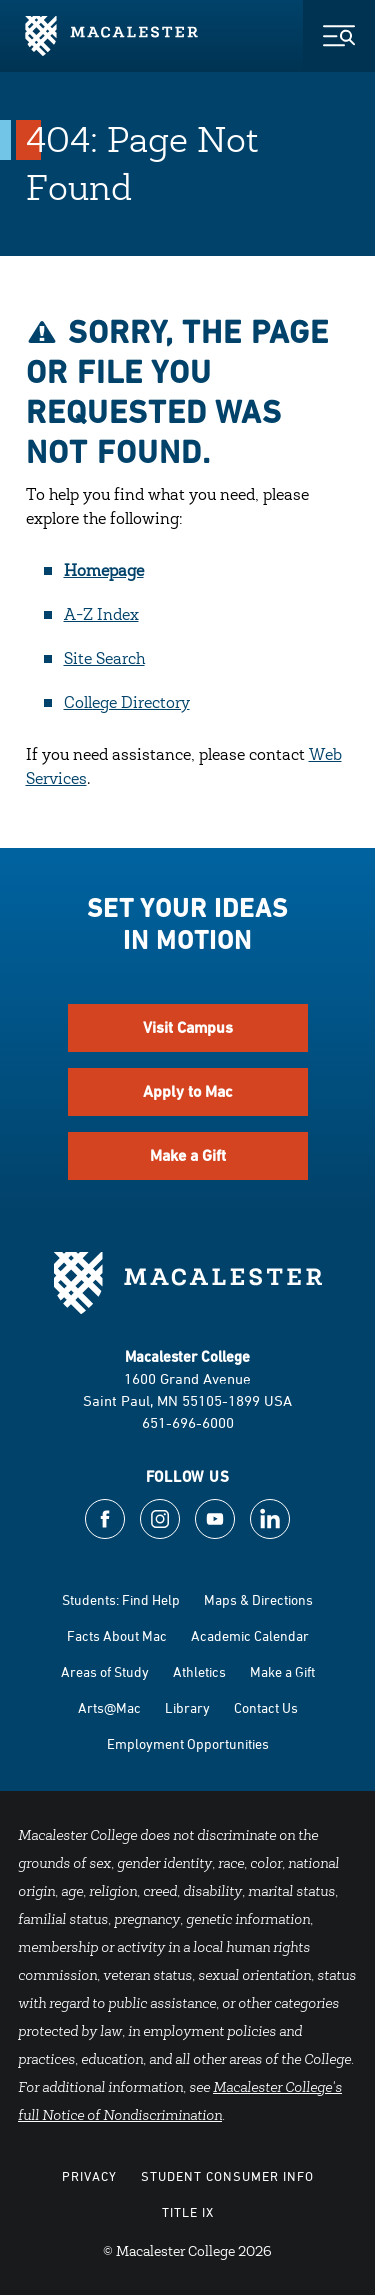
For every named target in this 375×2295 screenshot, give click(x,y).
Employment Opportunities (188, 1743)
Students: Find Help (121, 1599)
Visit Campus (188, 1027)
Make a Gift (188, 1155)
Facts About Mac (117, 1635)
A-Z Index (101, 616)
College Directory (127, 704)
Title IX (188, 2212)
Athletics (199, 1671)
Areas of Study (105, 1671)
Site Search (104, 660)
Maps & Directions (258, 1599)
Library (187, 1707)
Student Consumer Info (227, 2176)
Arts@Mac (109, 1707)
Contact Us (266, 1707)
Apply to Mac (188, 1091)
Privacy (89, 2176)
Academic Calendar (250, 1635)
